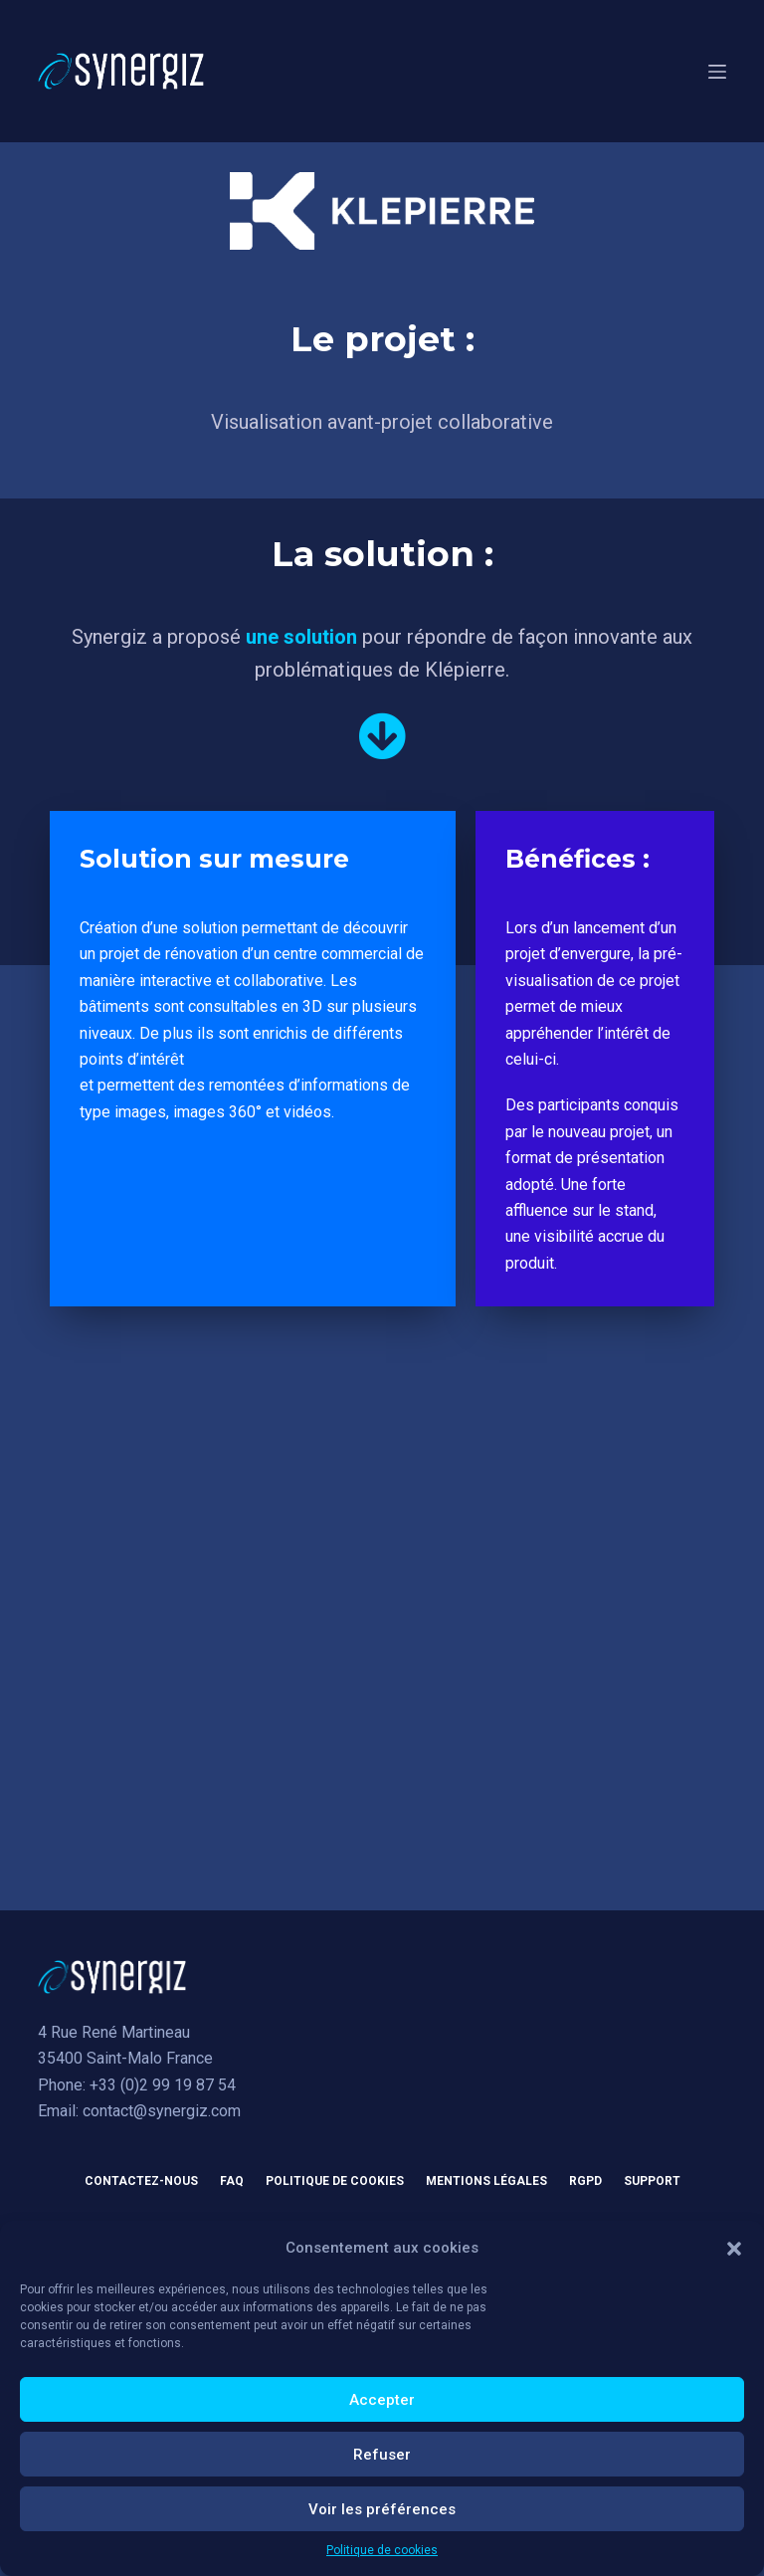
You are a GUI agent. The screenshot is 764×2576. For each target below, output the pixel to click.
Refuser (382, 2455)
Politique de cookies (382, 2550)
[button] (734, 2249)
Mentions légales (486, 2181)
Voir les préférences (382, 2509)
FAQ (232, 2181)
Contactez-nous (141, 2181)
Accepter (382, 2400)
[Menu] (717, 72)
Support (652, 2181)
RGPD (585, 2181)
